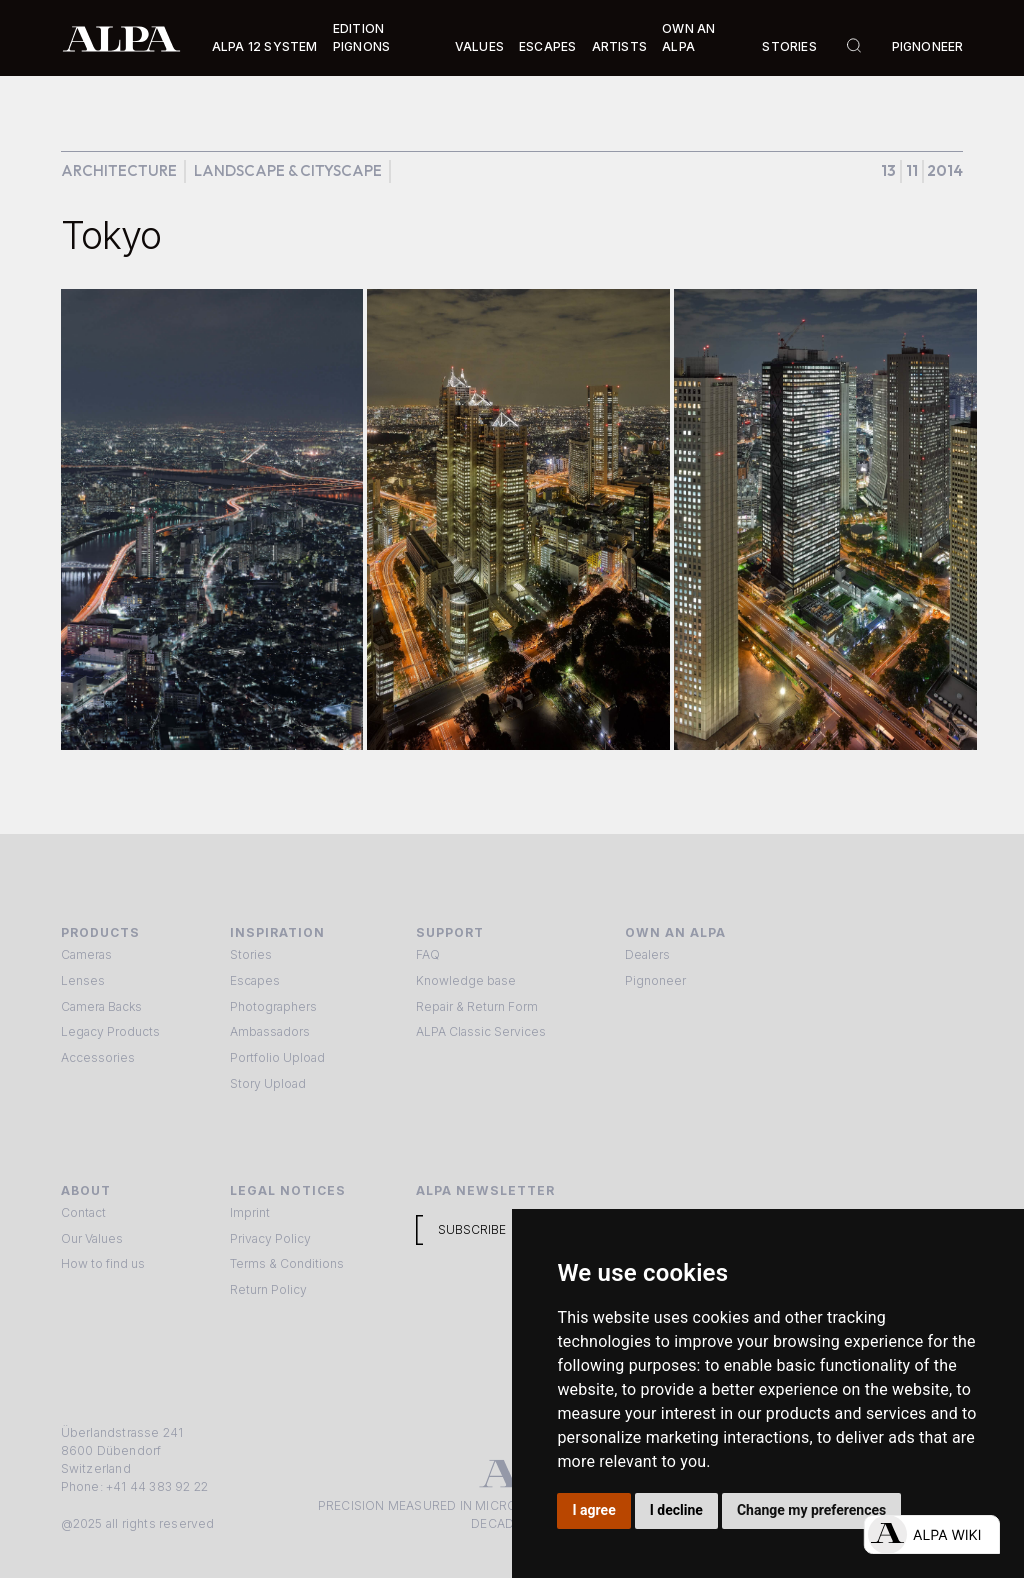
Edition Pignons (361, 37)
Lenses (83, 980)
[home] (121, 38)
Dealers (647, 954)
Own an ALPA (688, 37)
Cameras (86, 954)
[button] (265, 47)
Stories (789, 46)
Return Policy (268, 1289)
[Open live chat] (931, 1534)
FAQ (428, 954)
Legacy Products (110, 1031)
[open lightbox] (212, 519)
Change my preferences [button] (811, 1510)
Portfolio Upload (277, 1057)
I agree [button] (594, 1510)
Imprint (250, 1212)
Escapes (255, 980)
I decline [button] (676, 1510)
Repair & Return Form (477, 1006)
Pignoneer (928, 46)
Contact (83, 1212)
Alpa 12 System (265, 46)
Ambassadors (270, 1031)
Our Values (92, 1238)
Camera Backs (101, 1006)
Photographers (273, 1006)
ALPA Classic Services (481, 1031)
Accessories (98, 1057)
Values (479, 46)
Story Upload (268, 1083)
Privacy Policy (270, 1238)
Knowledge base (466, 980)
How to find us (103, 1263)
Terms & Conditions (287, 1263)
